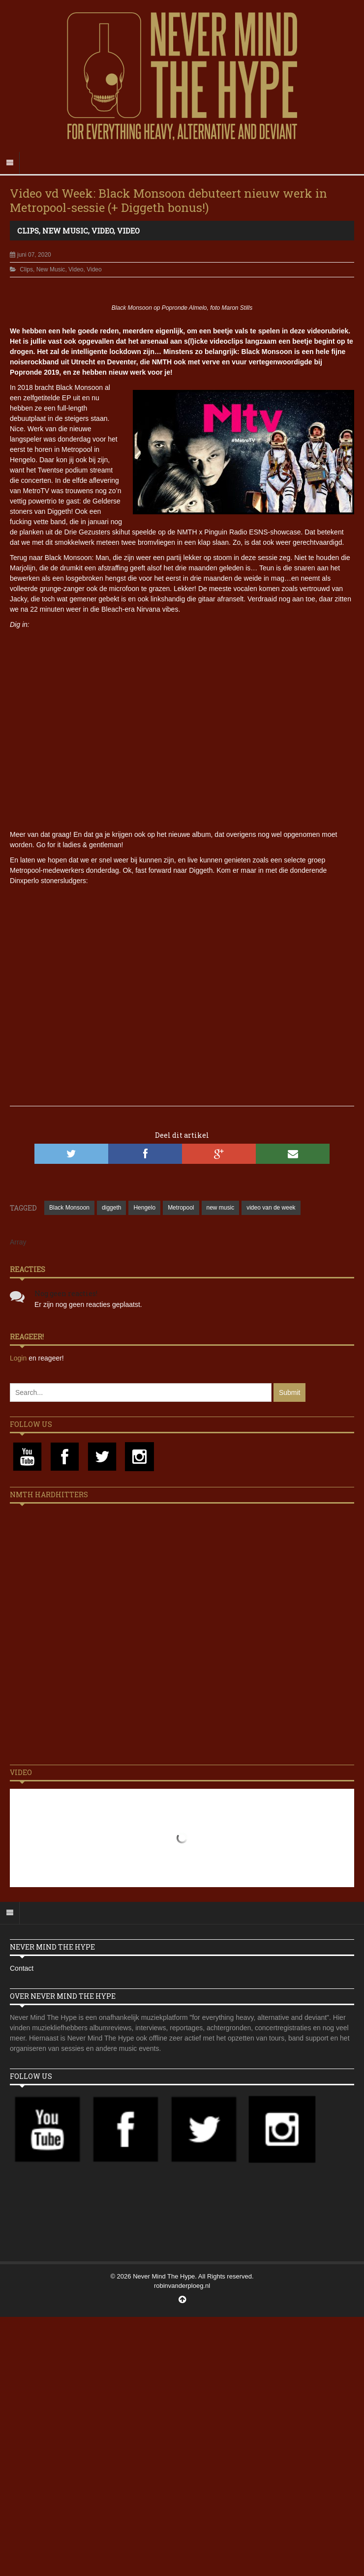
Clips (28, 231)
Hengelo (144, 1207)
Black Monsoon (69, 1207)
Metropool (181, 1207)
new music (221, 1207)
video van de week (270, 1207)
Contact (21, 1968)
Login (19, 1358)
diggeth (111, 1207)
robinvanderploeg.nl (182, 2285)
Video (102, 231)
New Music (65, 231)
